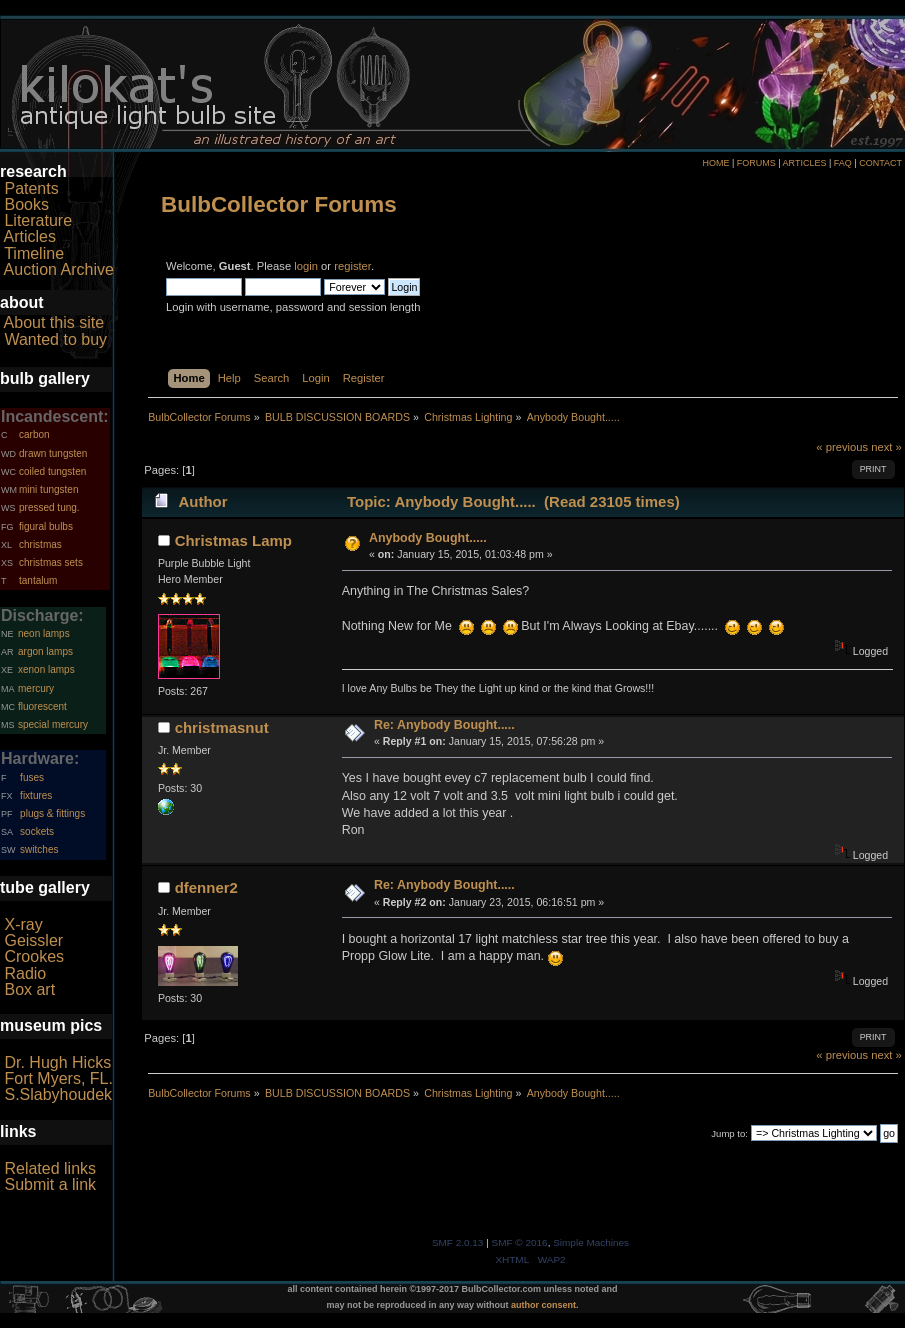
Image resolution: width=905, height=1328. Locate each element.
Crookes (34, 956)
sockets (37, 831)
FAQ (843, 163)
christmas (40, 544)
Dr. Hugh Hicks (57, 1062)
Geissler (33, 940)
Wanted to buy (55, 339)
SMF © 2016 (520, 1242)
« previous (842, 447)
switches (39, 849)
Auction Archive (59, 269)
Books (26, 204)
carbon (34, 434)
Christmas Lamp (233, 540)
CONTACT (880, 163)
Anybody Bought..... (428, 538)
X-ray (23, 924)
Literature (38, 220)
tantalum (38, 580)
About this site (54, 322)
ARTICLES (805, 163)
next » (886, 447)
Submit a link (50, 1184)
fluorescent (42, 706)
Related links (50, 1168)
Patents (31, 188)
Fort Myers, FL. (58, 1078)
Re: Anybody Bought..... (444, 725)
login (306, 266)
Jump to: (729, 1133)
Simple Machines (591, 1242)
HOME (715, 163)
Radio (25, 973)
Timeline (34, 253)
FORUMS (756, 163)
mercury (36, 688)
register (352, 266)
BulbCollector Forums (279, 204)
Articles (30, 236)
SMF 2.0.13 (458, 1242)
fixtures (36, 795)
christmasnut (222, 727)
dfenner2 (206, 887)
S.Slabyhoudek (58, 1094)
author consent (543, 1305)
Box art (29, 989)
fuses (32, 777)
